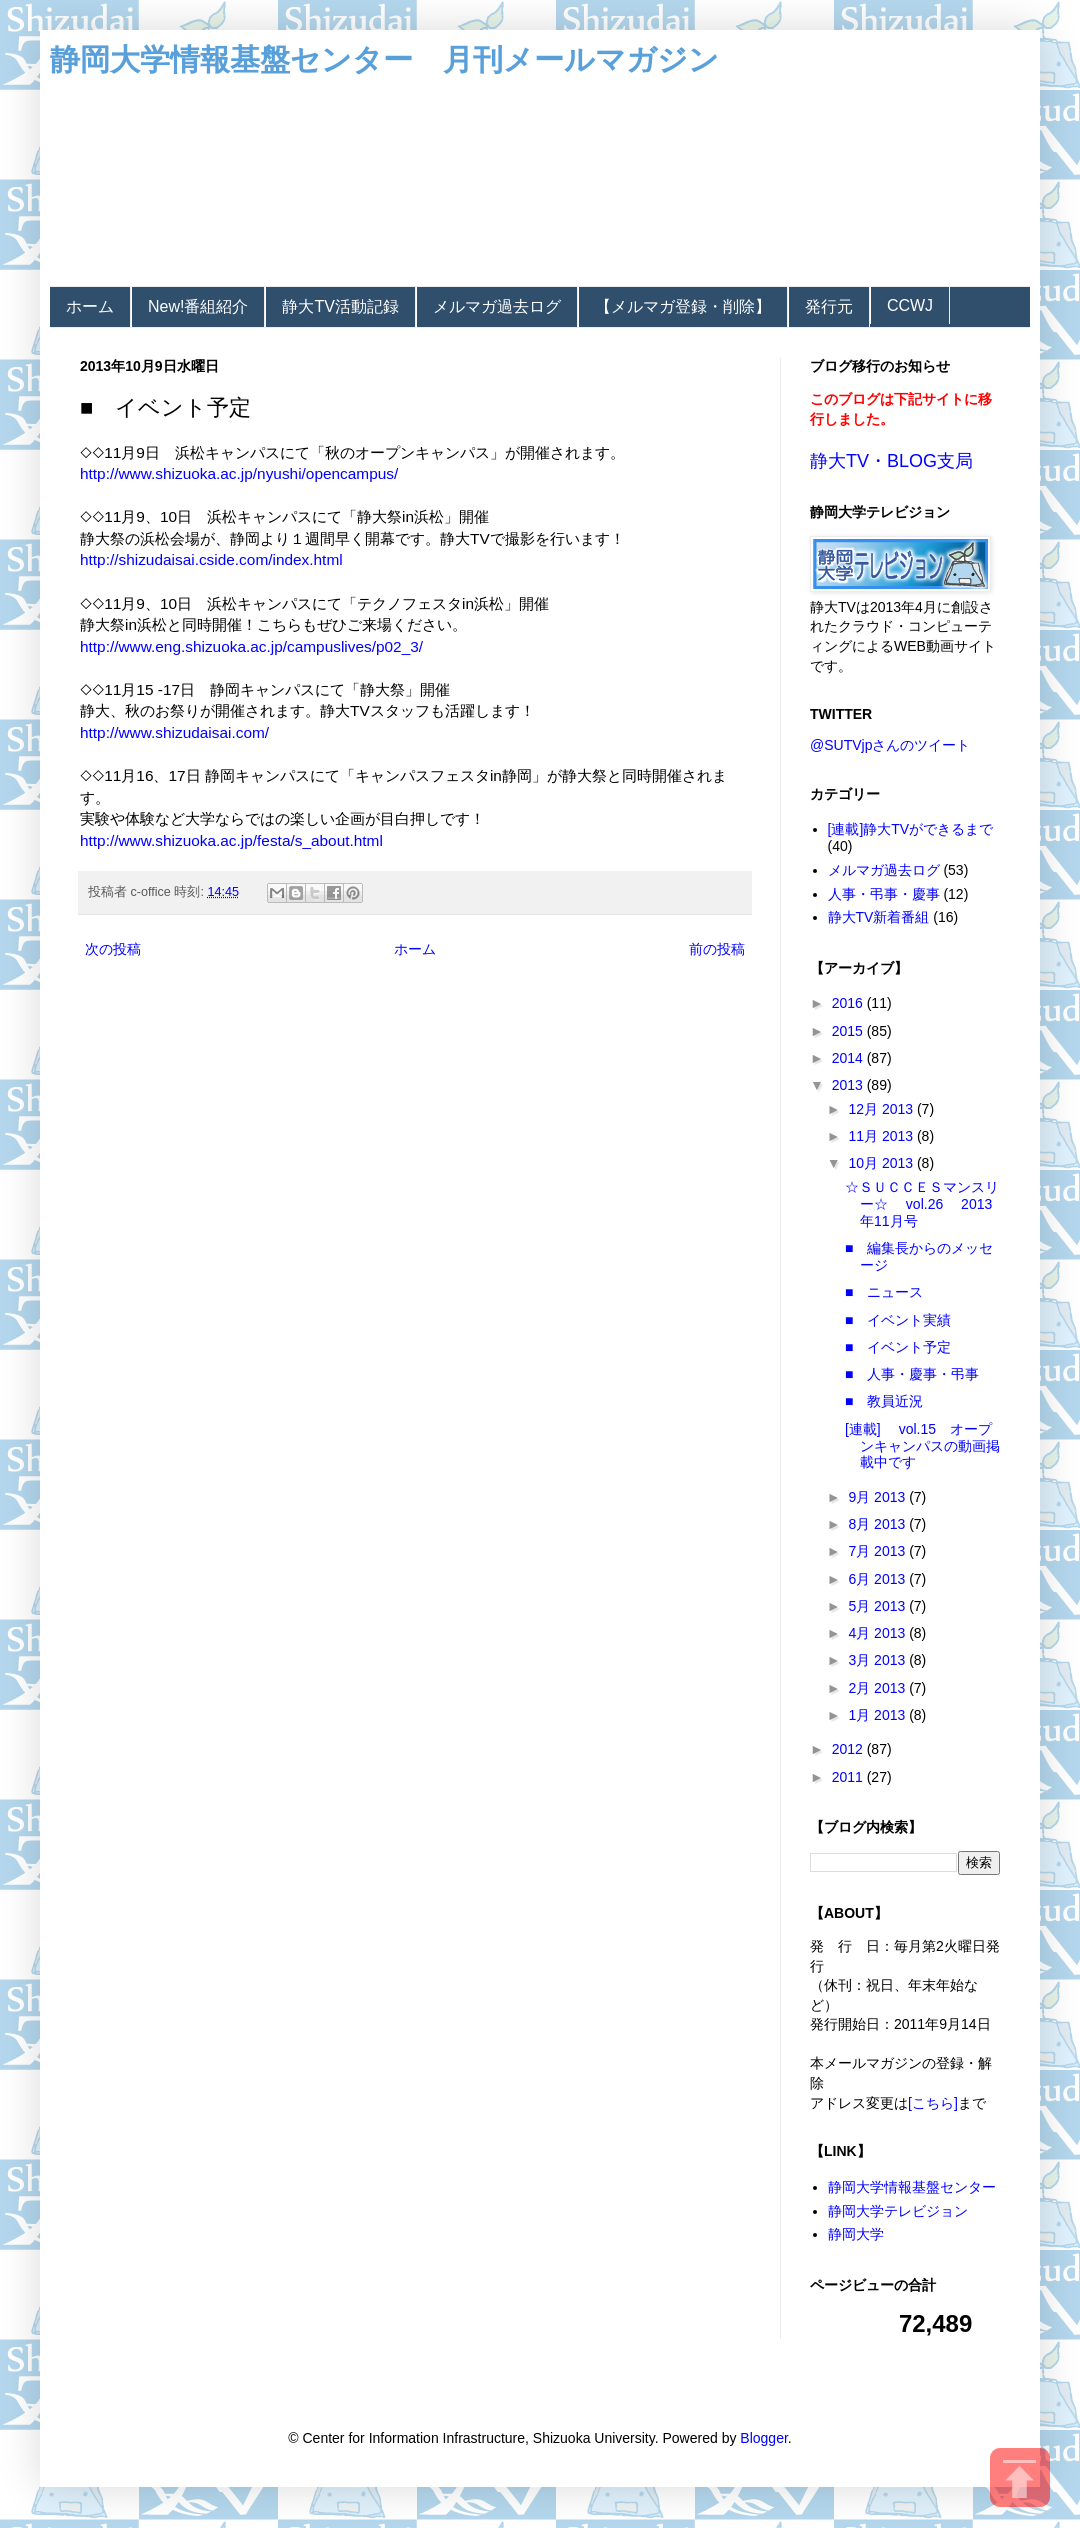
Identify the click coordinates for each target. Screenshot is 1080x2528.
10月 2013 (882, 1163)
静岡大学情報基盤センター (912, 2187)
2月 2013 (878, 1688)
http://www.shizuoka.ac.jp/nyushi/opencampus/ (239, 473)
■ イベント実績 (898, 1320)
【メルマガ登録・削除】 (683, 306)
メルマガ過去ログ (497, 306)
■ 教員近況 (884, 1401)
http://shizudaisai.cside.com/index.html (211, 559)
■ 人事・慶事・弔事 (912, 1374)
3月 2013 (878, 1660)
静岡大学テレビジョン (898, 2211)
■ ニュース (884, 1292)
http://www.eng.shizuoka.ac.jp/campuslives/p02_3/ (251, 646)
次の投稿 (113, 949)
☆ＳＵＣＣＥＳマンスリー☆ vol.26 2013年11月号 (922, 1204)
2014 (849, 1058)
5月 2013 (878, 1606)
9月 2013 (878, 1497)
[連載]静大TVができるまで (911, 829)
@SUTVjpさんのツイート (890, 745)
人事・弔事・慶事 (884, 894)
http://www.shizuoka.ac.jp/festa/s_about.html (231, 840)
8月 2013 (878, 1524)
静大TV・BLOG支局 (891, 461)
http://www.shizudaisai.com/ (174, 732)
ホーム (90, 306)
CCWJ (910, 305)
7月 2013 (878, 1551)
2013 (849, 1085)
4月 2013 (878, 1633)
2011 (849, 1777)
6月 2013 (878, 1579)
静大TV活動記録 (340, 306)
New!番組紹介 (198, 306)
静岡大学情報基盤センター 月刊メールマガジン (384, 59)
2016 (849, 1003)
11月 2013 (882, 1136)
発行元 (829, 306)
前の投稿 (717, 949)
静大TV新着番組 (879, 917)
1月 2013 (878, 1715)
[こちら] (933, 2103)
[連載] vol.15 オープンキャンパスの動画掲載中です (922, 1446)
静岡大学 (856, 2234)
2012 (849, 1749)
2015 (849, 1031)
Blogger (763, 2438)
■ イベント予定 (898, 1347)
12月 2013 (882, 1109)
